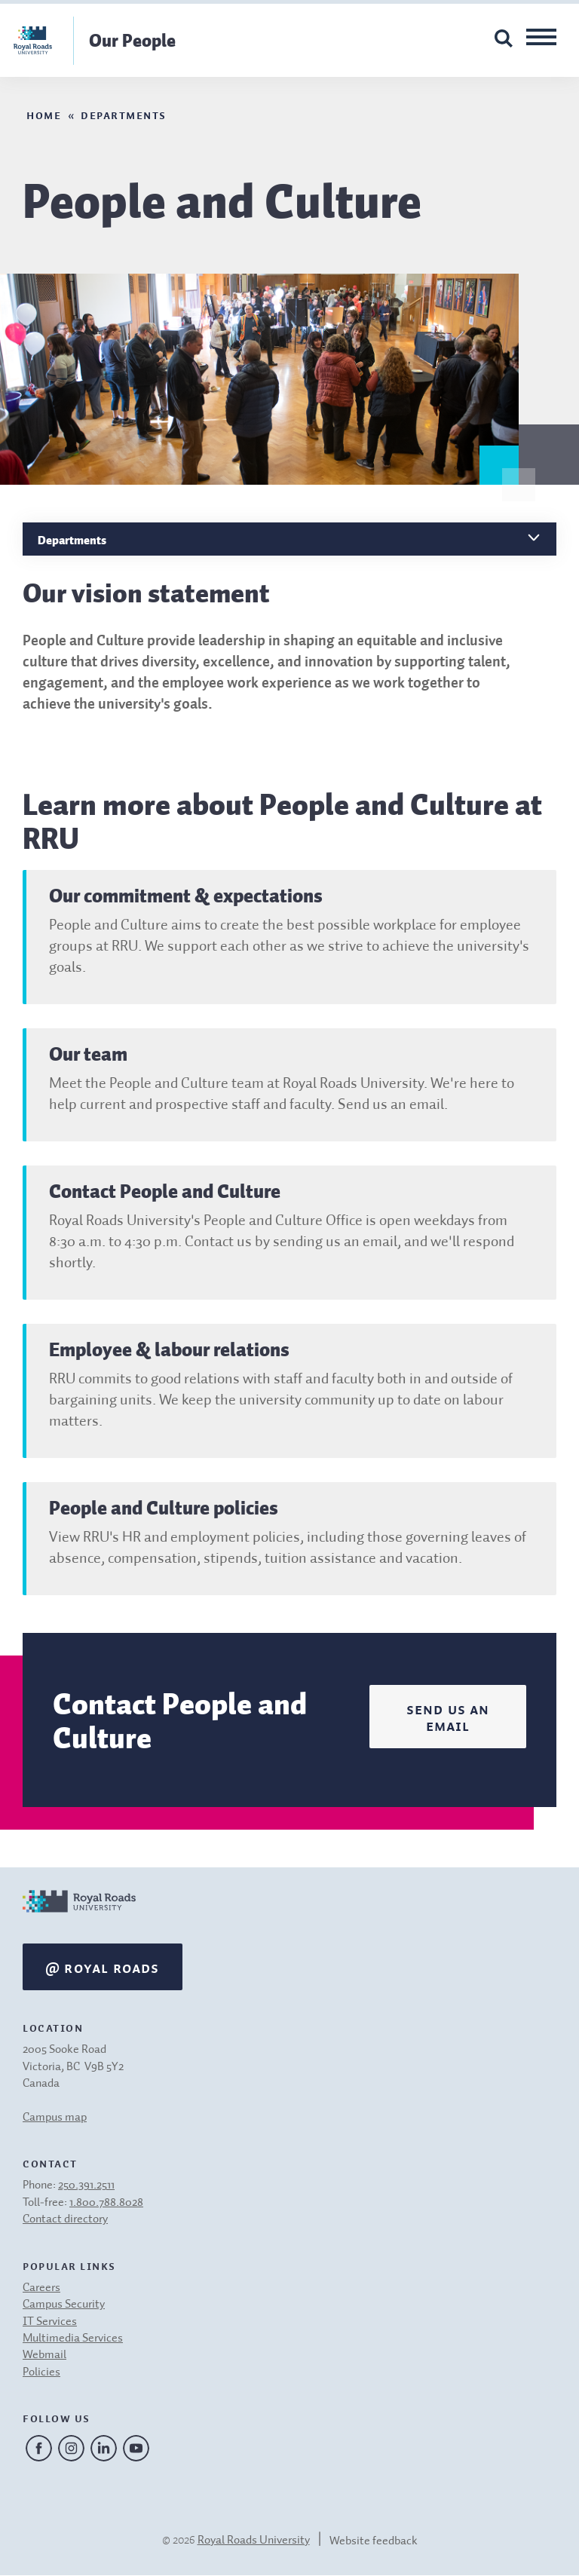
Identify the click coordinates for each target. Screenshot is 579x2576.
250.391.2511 (86, 2185)
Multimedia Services (73, 2338)
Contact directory (65, 2219)
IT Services (50, 2322)
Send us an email (448, 1716)
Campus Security (64, 2305)
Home (43, 114)
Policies (41, 2372)
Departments (124, 114)
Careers (41, 2288)
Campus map (55, 2118)
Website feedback (373, 2541)
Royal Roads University (254, 2541)
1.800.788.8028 (106, 2203)
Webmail (44, 2355)
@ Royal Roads (102, 1967)
